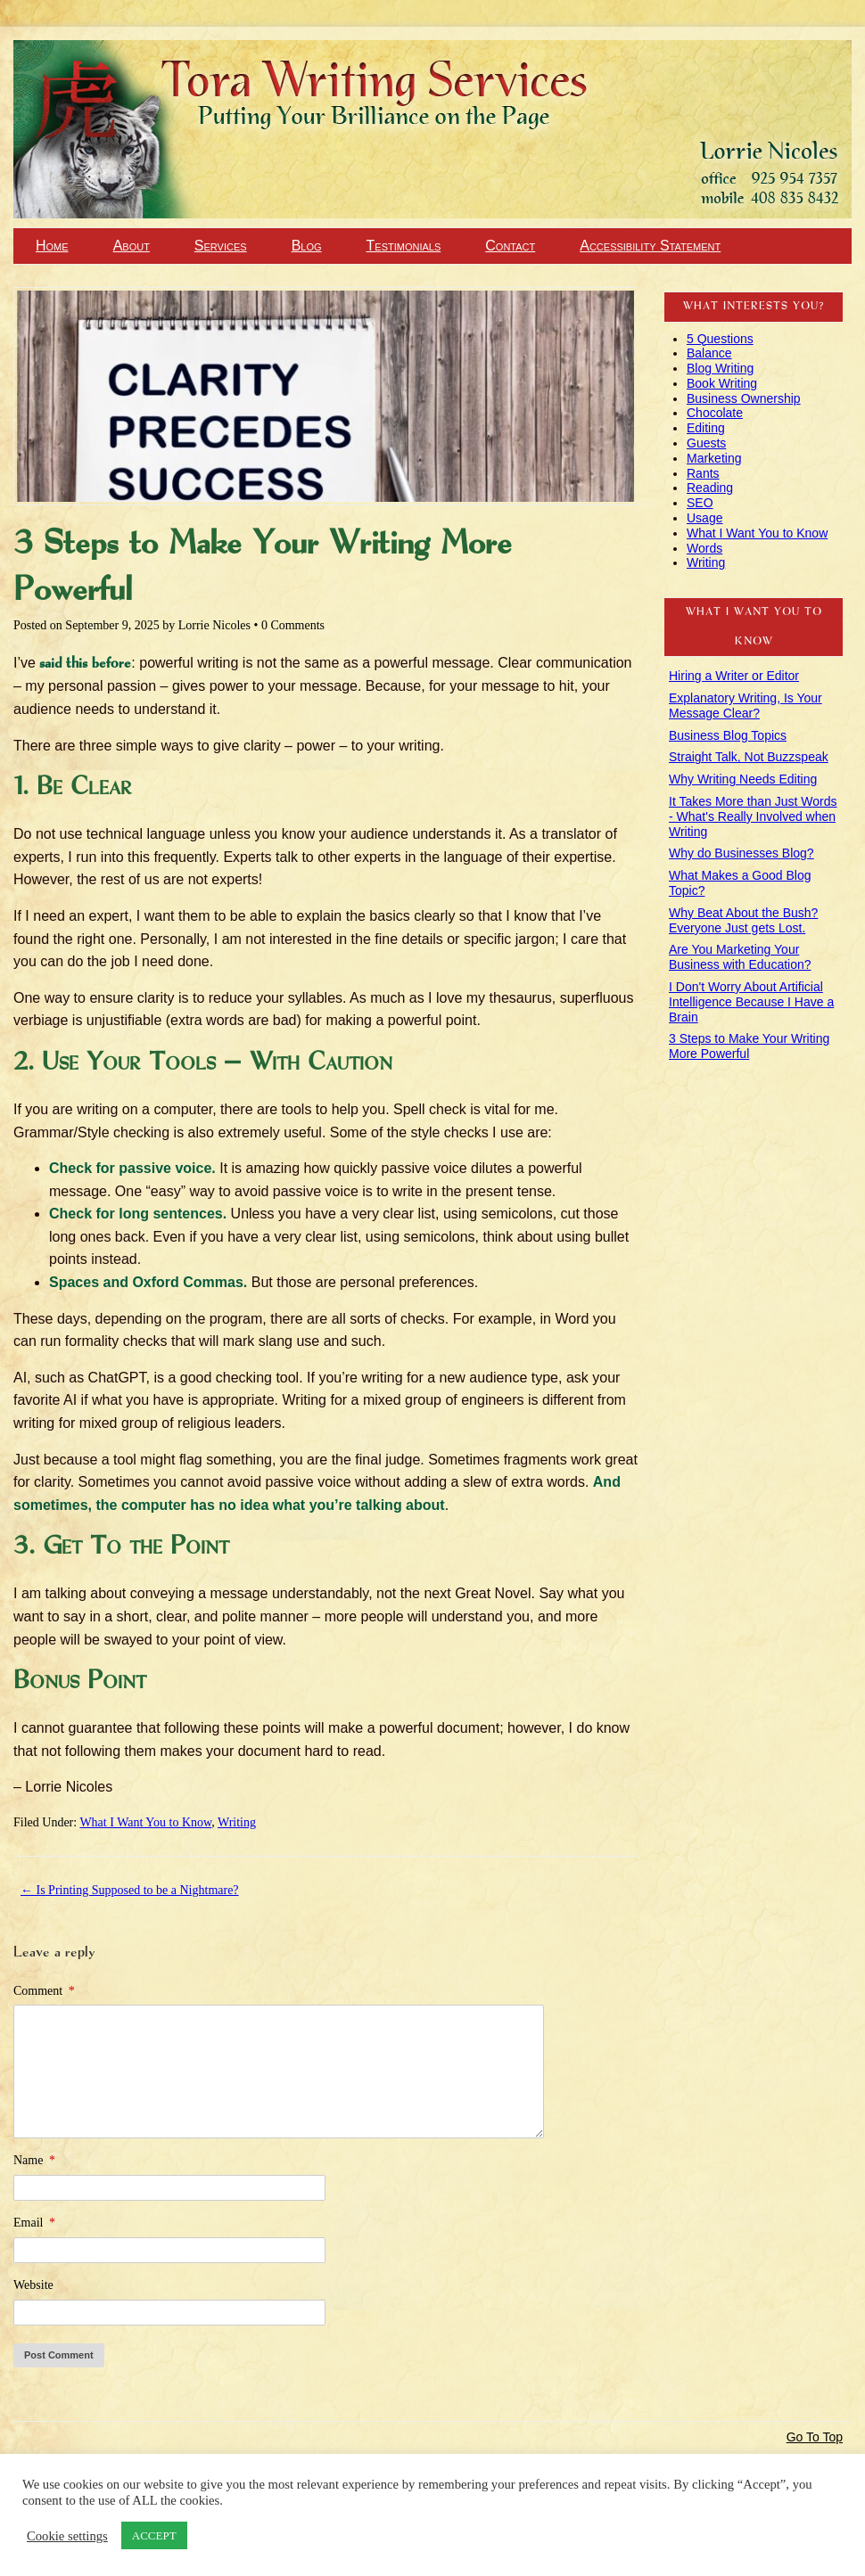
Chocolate (715, 413)
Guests (706, 443)
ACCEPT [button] (154, 2535)
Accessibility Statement (650, 245)
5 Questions (720, 339)
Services (220, 245)
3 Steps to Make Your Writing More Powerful (749, 1046)
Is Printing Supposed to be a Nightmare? (130, 1890)
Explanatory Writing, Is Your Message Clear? (745, 705)
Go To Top (815, 2437)
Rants (703, 473)
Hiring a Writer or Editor (734, 676)
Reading (710, 487)
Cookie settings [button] (67, 2536)
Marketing (714, 458)
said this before (85, 663)
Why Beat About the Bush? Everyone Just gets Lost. (743, 920)
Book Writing (722, 383)
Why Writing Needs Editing (743, 779)
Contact (510, 245)
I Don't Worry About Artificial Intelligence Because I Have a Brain (751, 1002)
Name (34, 2160)
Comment (44, 1991)
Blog (307, 245)
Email (34, 2222)
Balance (709, 353)
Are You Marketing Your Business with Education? (740, 957)
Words (704, 548)
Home (52, 245)
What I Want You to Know (145, 1822)
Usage (704, 518)
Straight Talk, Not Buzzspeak (748, 757)
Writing (237, 1822)
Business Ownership (744, 398)
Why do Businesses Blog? (741, 853)
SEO (700, 503)
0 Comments (293, 625)
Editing (706, 428)
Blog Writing (720, 368)
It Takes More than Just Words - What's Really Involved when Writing (753, 816)
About (131, 245)
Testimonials (404, 245)
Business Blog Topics (728, 735)
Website (33, 2285)
